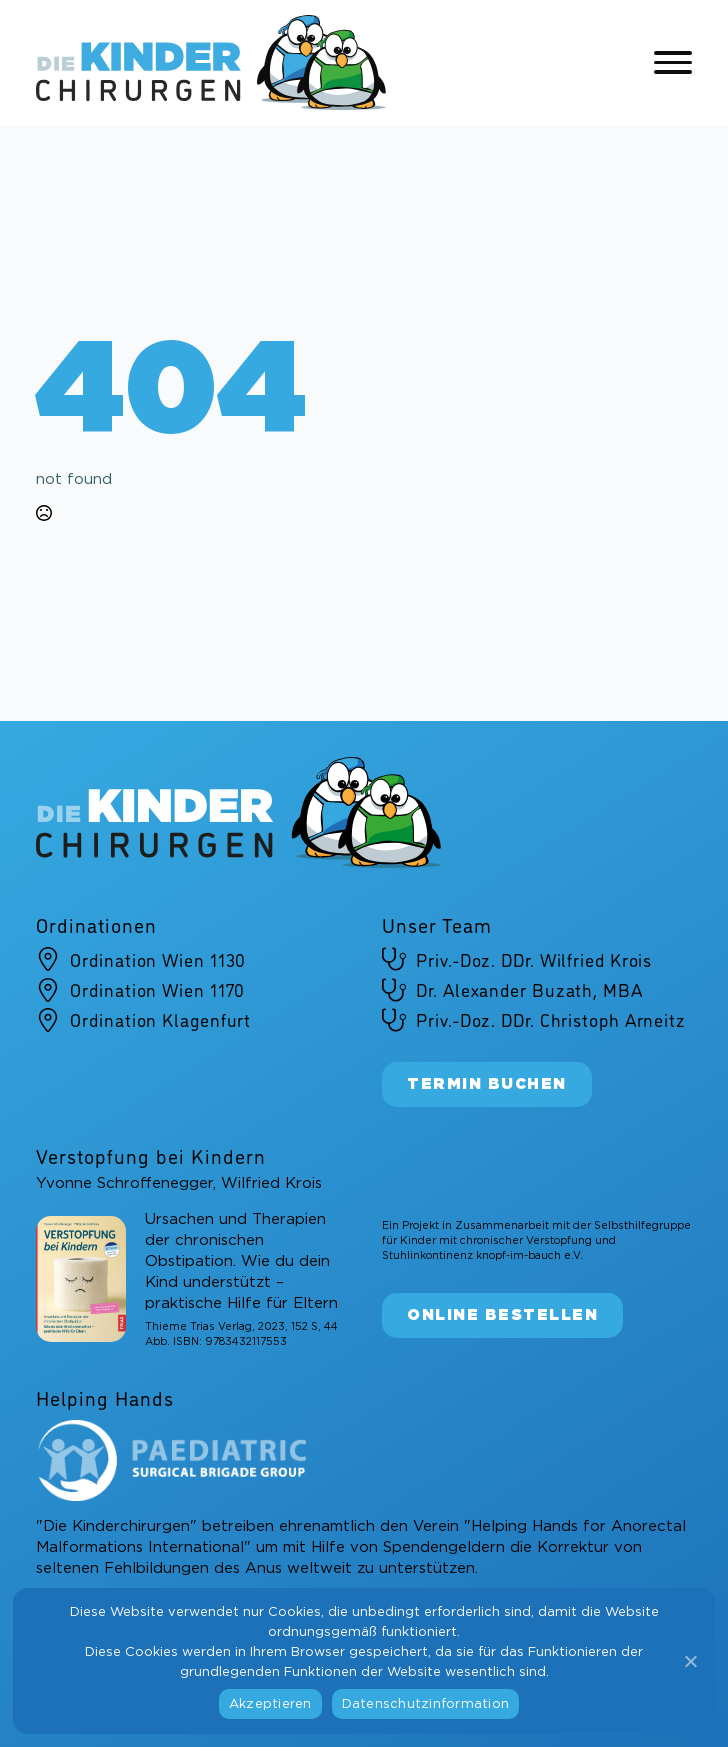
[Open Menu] (673, 63)
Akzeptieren (270, 1704)
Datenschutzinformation (426, 1704)
